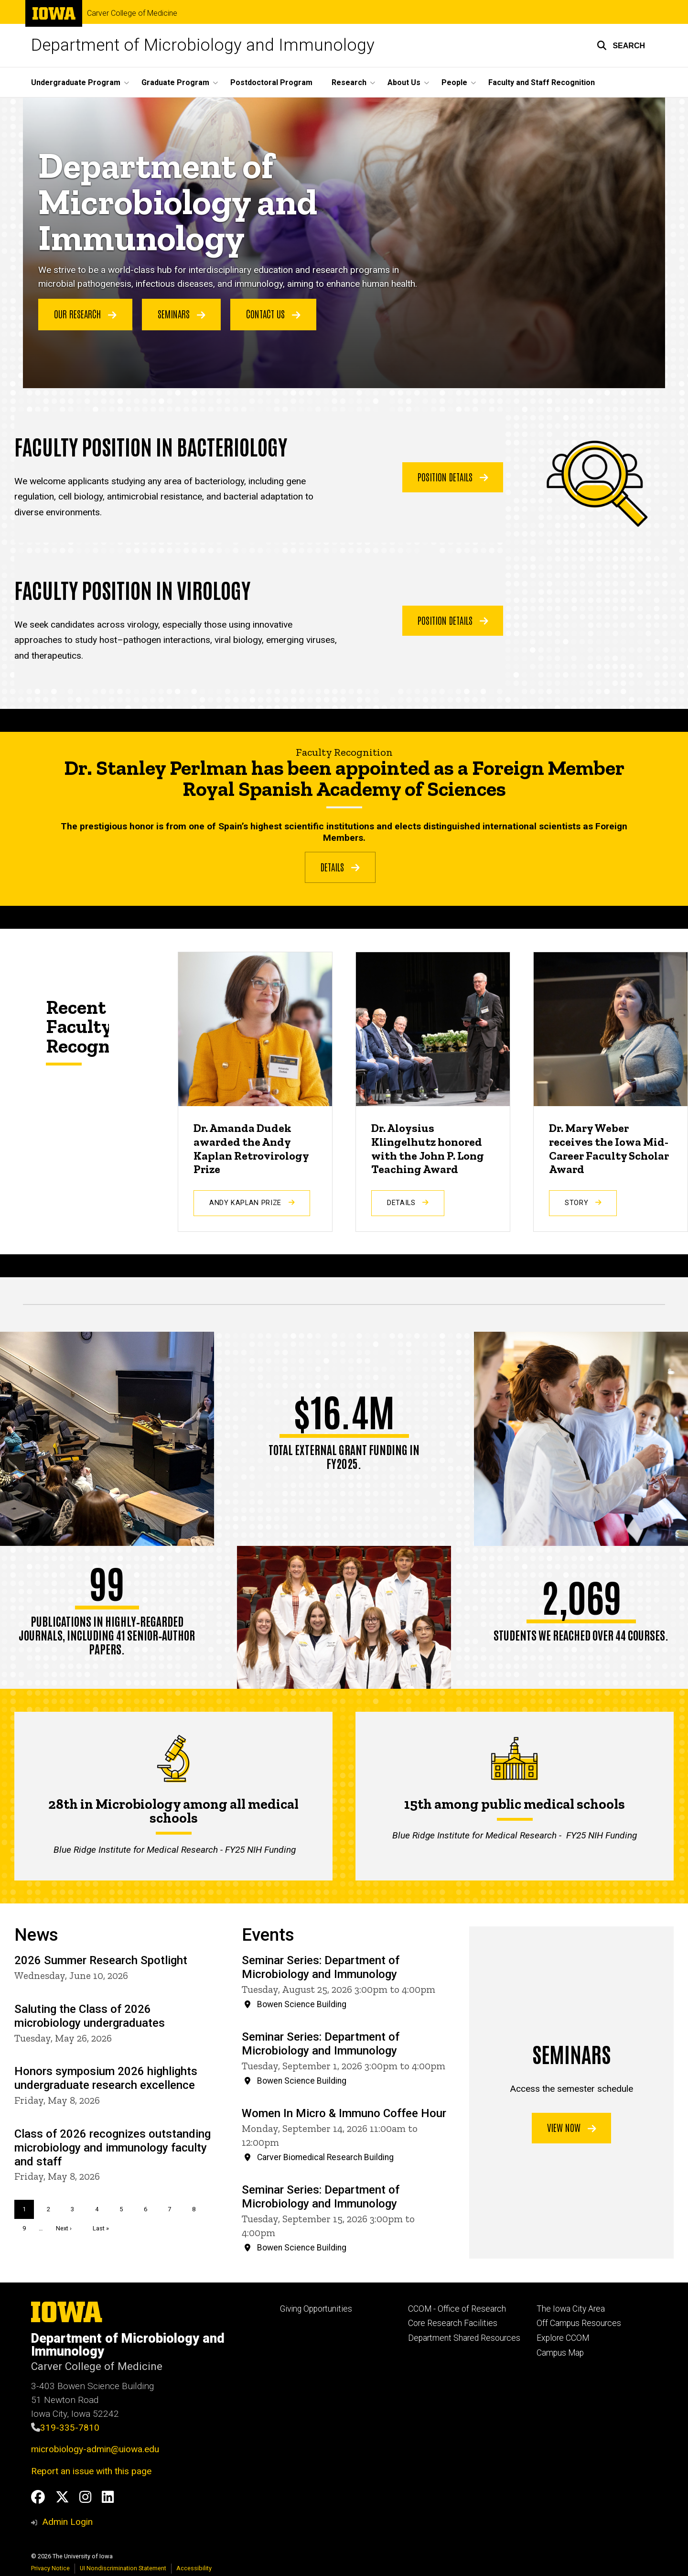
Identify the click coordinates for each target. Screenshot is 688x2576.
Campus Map (560, 2353)
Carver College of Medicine (132, 13)
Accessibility (194, 2568)
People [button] (454, 82)
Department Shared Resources (464, 2338)
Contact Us (273, 314)
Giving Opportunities (316, 2309)
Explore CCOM (563, 2338)
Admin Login (67, 2521)
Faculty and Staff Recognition (541, 82)
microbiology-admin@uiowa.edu (95, 2449)
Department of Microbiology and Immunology (203, 45)
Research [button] (349, 82)
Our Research (85, 314)
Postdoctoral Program (271, 82)
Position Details (453, 476)
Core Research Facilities (452, 2323)
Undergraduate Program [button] (75, 82)
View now (571, 2127)
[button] (621, 45)
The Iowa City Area (571, 2309)
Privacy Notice (50, 2568)
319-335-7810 (69, 2427)
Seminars (181, 314)
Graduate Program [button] (175, 82)
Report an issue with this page (91, 2471)
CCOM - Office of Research (457, 2309)
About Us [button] (403, 82)
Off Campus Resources (579, 2323)
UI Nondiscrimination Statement (123, 2568)
